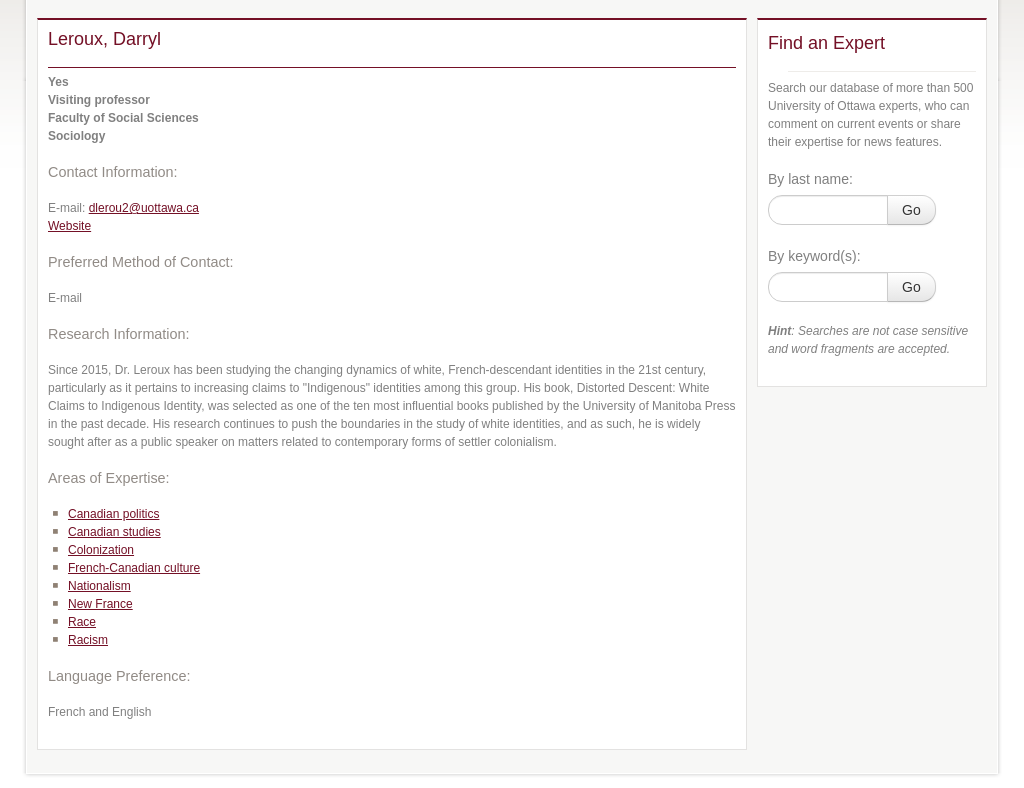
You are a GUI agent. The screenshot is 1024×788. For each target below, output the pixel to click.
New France (100, 604)
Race (82, 622)
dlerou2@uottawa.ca (144, 208)
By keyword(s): (814, 256)
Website (69, 226)
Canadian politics (113, 514)
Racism (88, 640)
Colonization (101, 550)
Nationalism (99, 586)
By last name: (810, 179)
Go (911, 210)
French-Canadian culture (134, 568)
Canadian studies (114, 532)
